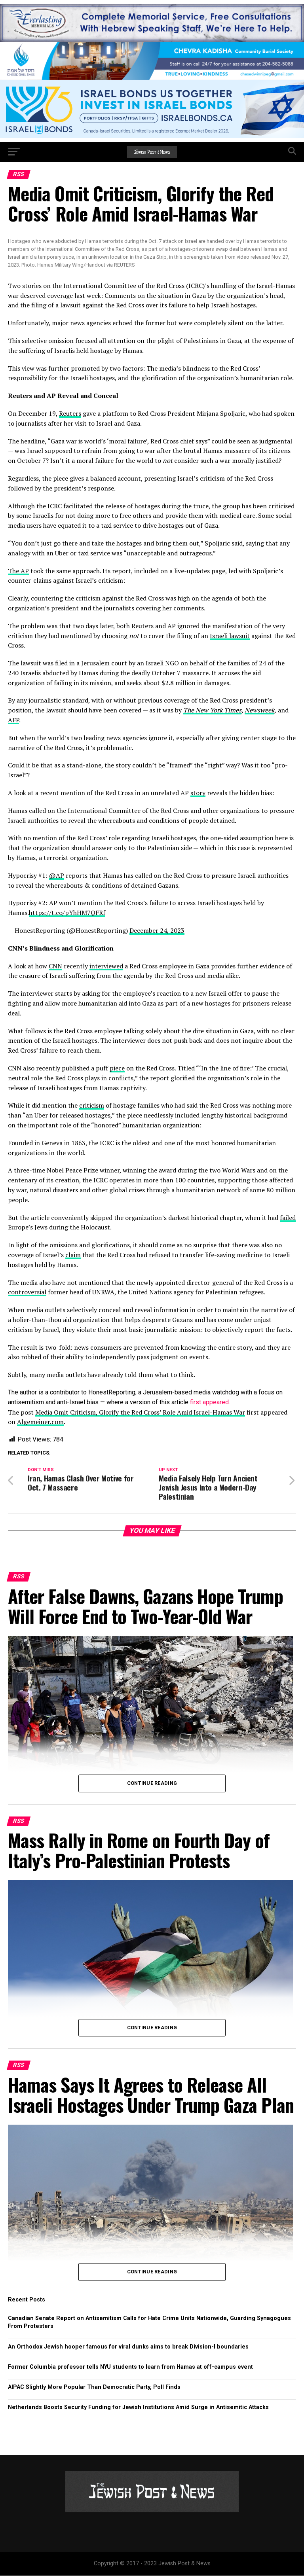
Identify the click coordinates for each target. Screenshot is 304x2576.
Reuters (70, 413)
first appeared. (209, 1402)
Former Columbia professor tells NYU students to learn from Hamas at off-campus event (130, 2367)
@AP (56, 875)
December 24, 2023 (156, 930)
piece (117, 1068)
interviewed (106, 966)
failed (288, 1217)
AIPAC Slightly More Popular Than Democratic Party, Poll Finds (94, 2387)
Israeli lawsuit (230, 635)
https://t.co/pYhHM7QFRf (67, 912)
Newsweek (259, 710)
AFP (13, 720)
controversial (27, 1292)
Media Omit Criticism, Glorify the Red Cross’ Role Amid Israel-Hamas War (140, 1412)
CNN (55, 966)
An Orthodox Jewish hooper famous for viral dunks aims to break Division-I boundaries (128, 2346)
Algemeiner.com (40, 1421)
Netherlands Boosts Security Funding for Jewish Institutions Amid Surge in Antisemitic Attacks (138, 2407)
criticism (91, 1105)
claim (73, 1254)
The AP (18, 570)
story (197, 792)
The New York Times (212, 710)
